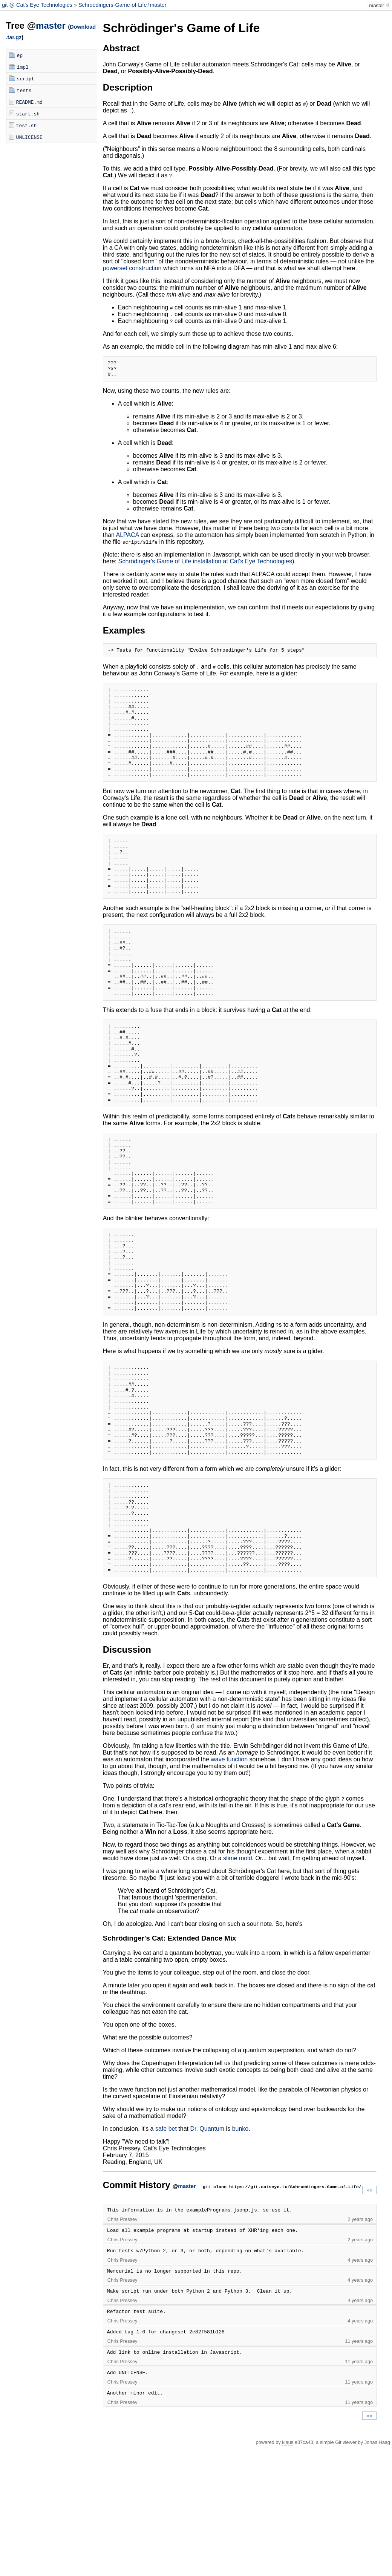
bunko (240, 2258)
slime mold (237, 1987)
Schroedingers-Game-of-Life (112, 5)
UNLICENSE (29, 137)
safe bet (166, 2258)
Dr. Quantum (207, 2258)
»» (369, 2319)
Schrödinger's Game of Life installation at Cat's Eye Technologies (205, 564)
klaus (287, 2571)
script (26, 78)
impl (23, 66)
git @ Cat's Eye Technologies (38, 5)
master (158, 5)
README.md (29, 101)
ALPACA (127, 538)
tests (24, 90)
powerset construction (132, 268)
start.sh (28, 113)
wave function (229, 1888)
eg (20, 55)
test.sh (26, 125)
